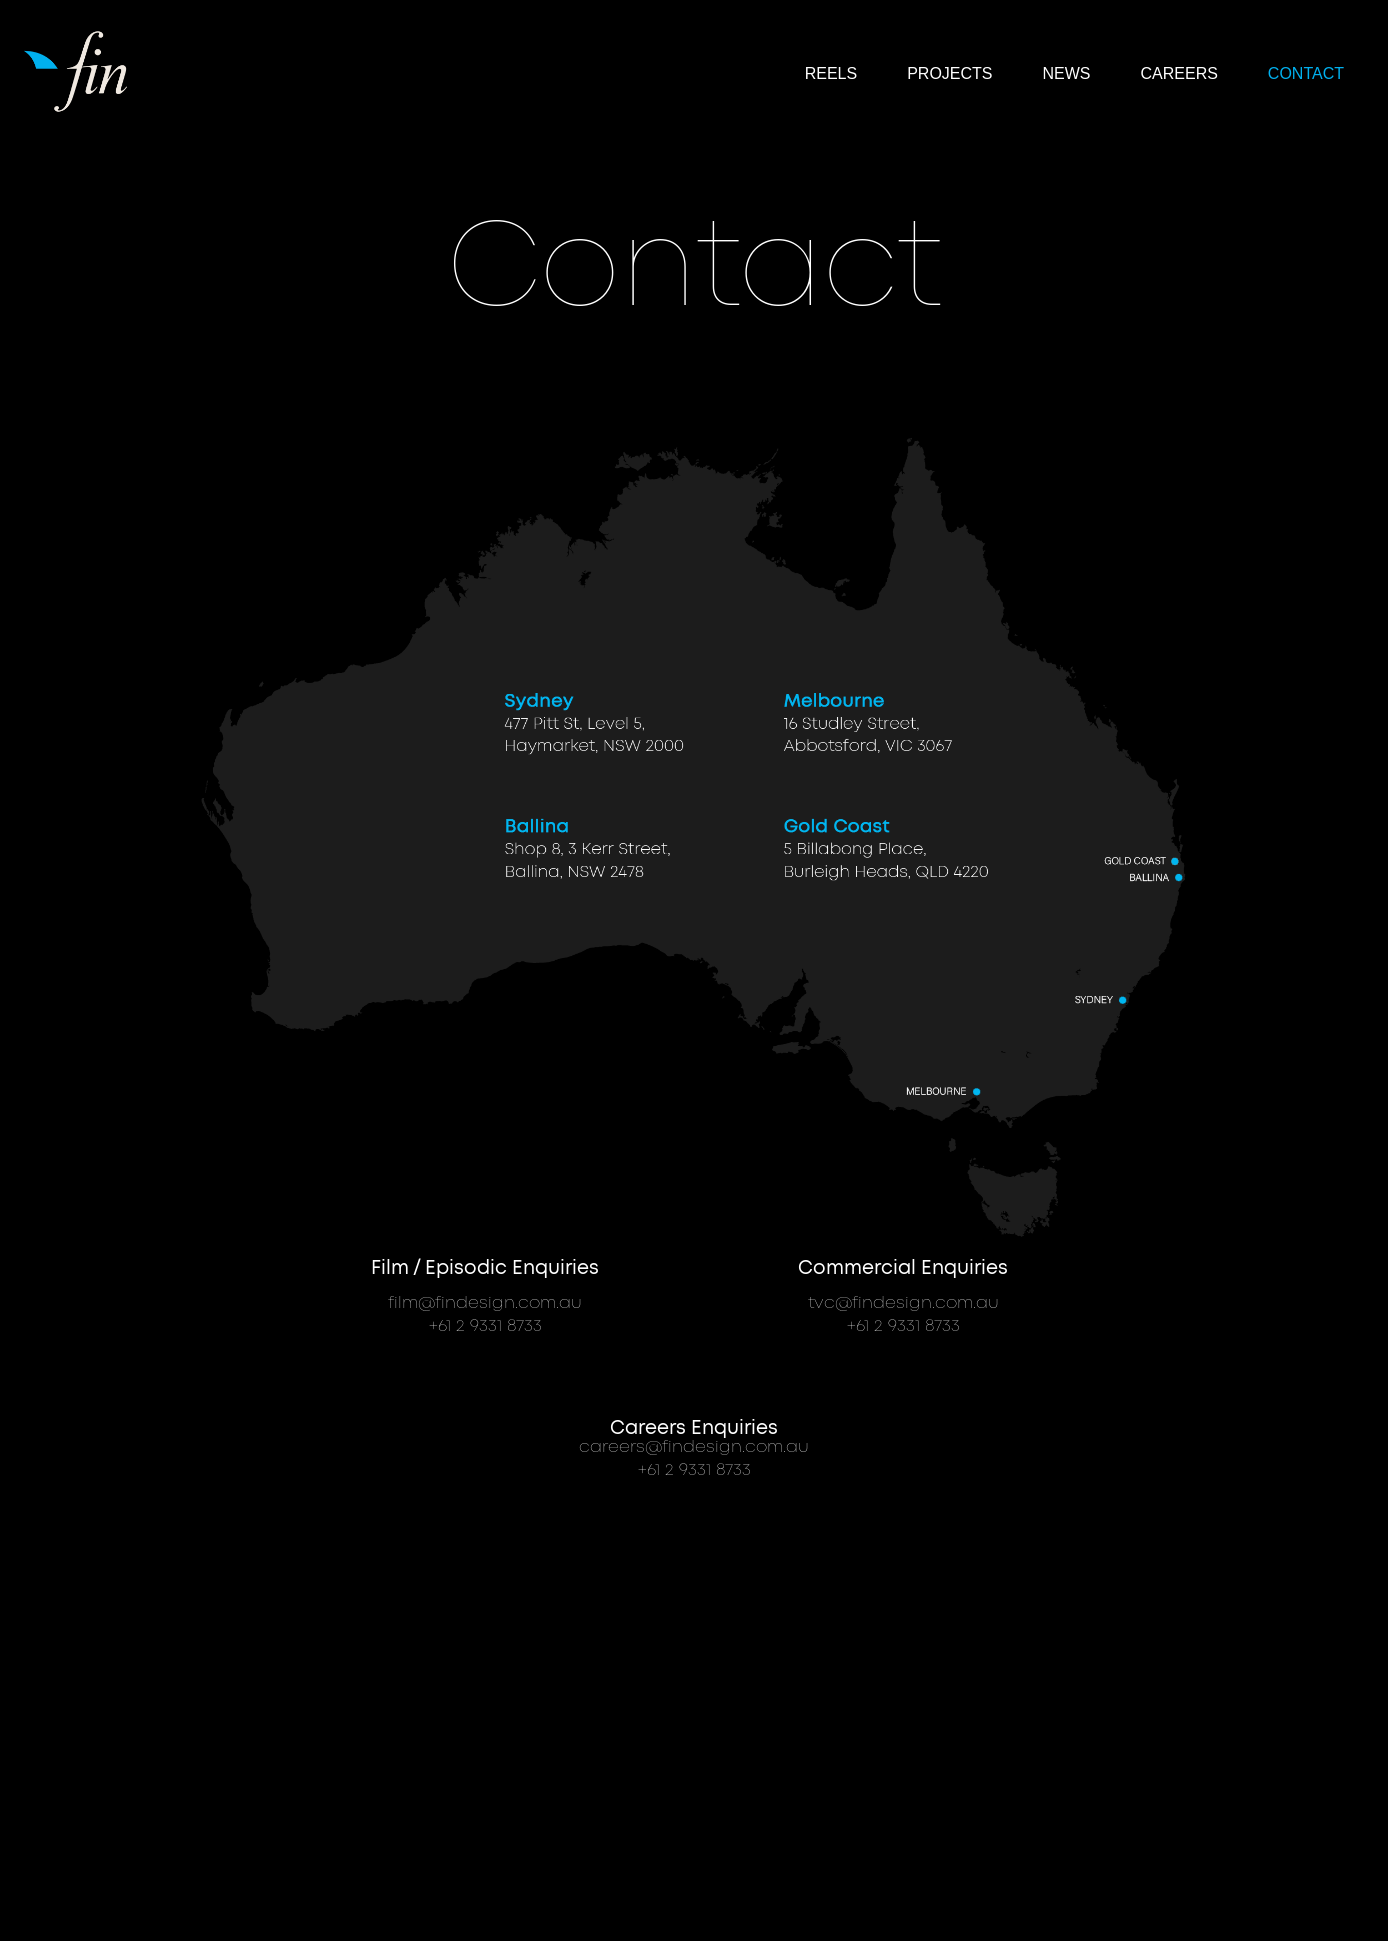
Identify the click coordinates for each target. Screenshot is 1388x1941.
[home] (78, 69)
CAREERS (1179, 73)
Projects (949, 73)
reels (831, 73)
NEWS (1067, 73)
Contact (1306, 73)
